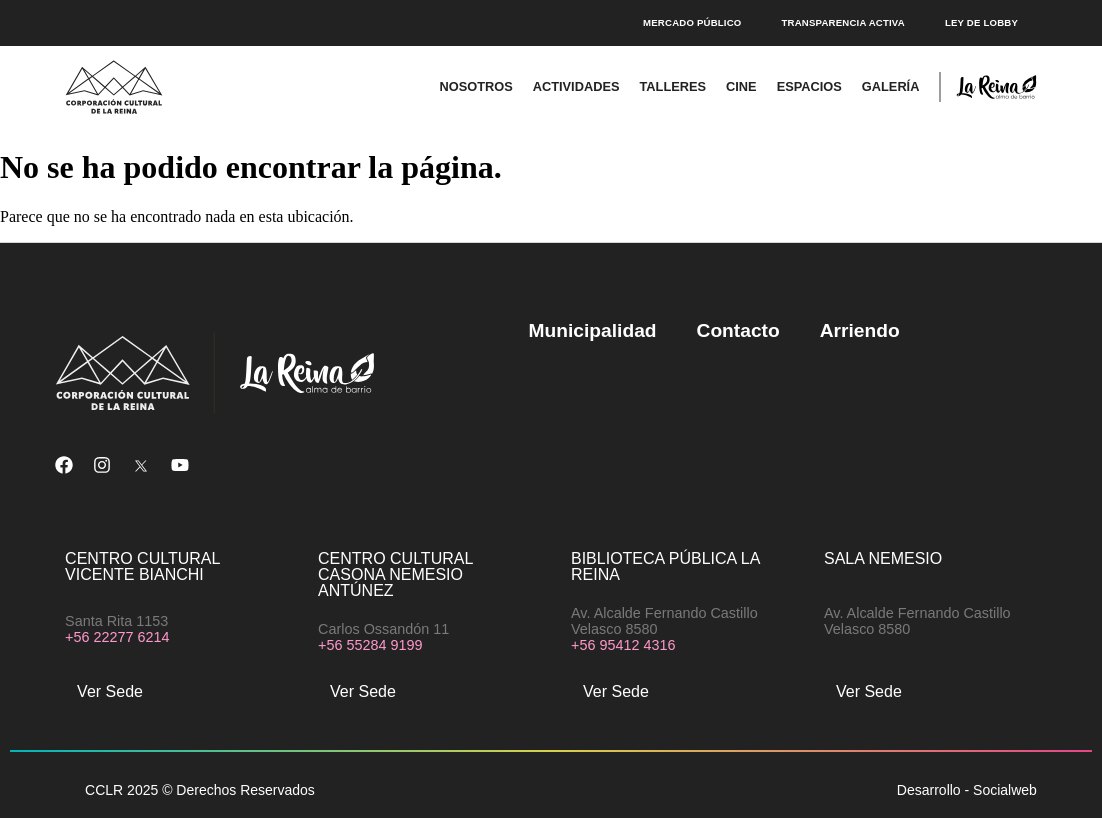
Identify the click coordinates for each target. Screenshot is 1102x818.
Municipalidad (593, 330)
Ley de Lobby (981, 22)
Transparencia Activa (842, 22)
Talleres (672, 86)
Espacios (809, 86)
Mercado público (692, 22)
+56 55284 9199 (370, 645)
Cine (741, 86)
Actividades (576, 86)
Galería (891, 86)
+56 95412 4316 (623, 645)
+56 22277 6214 (117, 637)
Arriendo (860, 330)
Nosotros (475, 86)
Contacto (738, 330)
